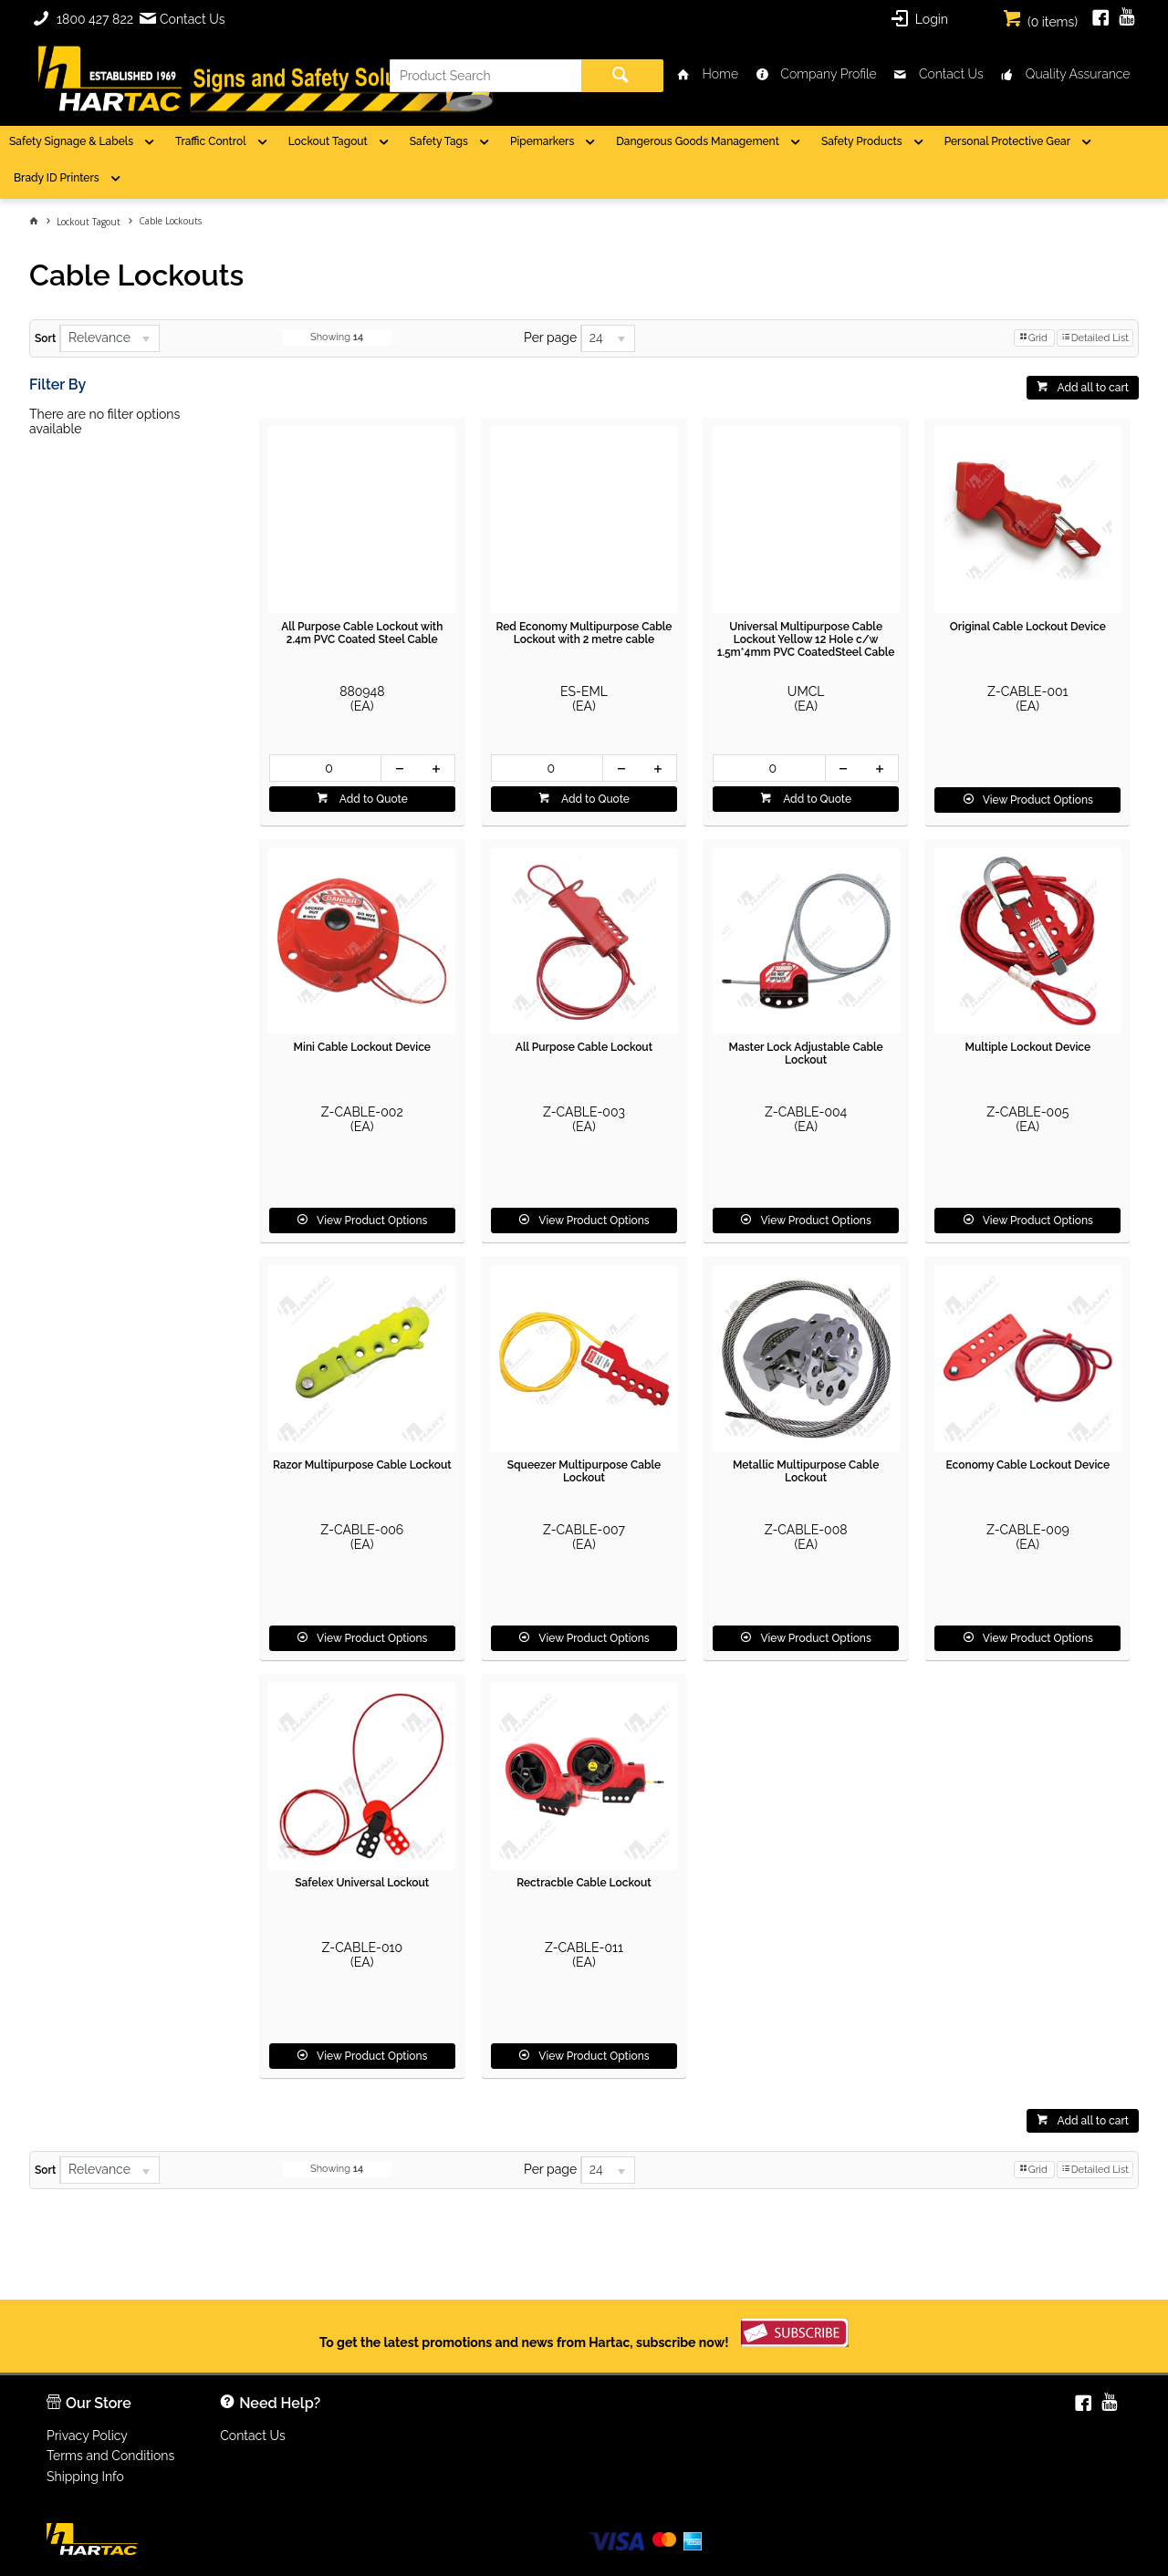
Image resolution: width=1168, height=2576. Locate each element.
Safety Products (861, 141)
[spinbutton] (325, 768)
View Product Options (1038, 800)
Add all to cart (1093, 387)
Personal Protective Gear (1007, 141)
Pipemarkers (542, 141)
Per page (550, 337)
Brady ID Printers (56, 177)
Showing (336, 337)
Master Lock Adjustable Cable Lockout (806, 1053)
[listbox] (109, 338)
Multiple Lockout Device (1027, 1047)
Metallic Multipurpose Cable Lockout (806, 1471)
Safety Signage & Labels (71, 141)
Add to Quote (372, 799)
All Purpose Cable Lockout (584, 1047)
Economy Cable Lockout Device (1028, 1465)
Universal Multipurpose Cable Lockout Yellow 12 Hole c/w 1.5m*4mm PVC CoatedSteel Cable (806, 639)
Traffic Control (210, 141)
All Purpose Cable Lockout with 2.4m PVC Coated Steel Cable (362, 633)
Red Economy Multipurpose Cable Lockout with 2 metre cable (583, 633)
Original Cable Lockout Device (1028, 626)
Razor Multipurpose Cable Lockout (362, 1465)
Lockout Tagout (328, 141)
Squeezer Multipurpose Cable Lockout (584, 1471)
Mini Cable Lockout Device (362, 1047)
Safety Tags (439, 141)
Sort (45, 338)
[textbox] (485, 75)
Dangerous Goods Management (697, 141)
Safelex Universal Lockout (362, 1882)
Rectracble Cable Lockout (583, 1882)
